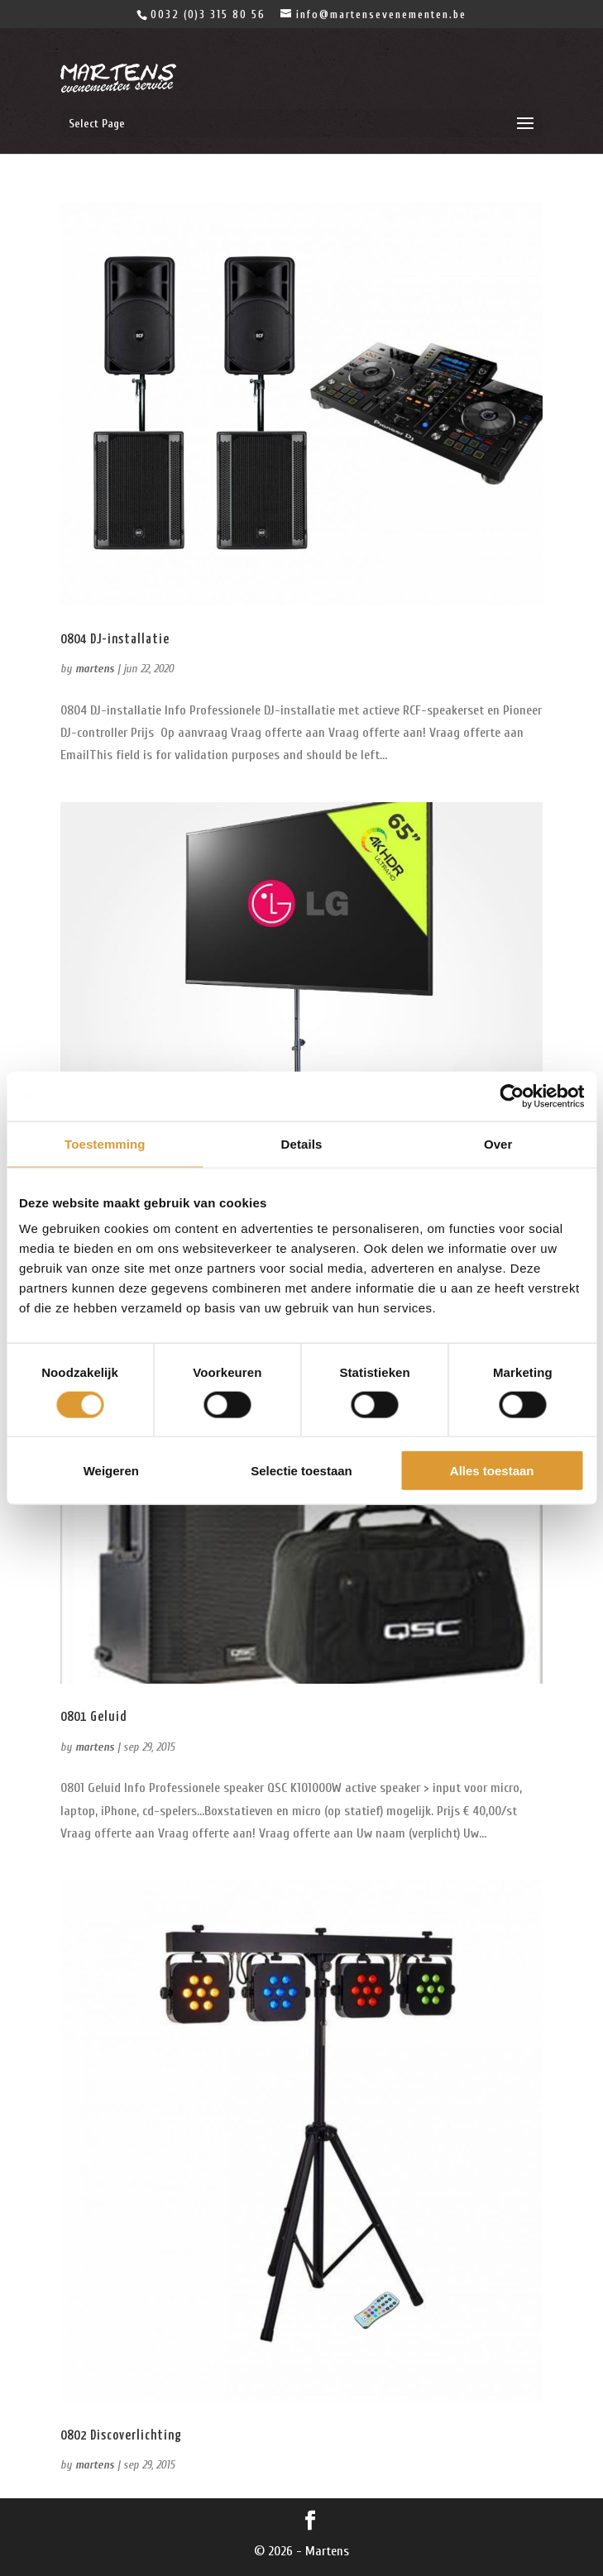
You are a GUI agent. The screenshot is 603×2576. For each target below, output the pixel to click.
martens (94, 669)
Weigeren (111, 1471)
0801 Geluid (93, 1717)
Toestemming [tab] (105, 1143)
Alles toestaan (492, 1471)
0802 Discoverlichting (121, 2436)
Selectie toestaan (301, 1471)
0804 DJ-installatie (115, 640)
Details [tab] (302, 1143)
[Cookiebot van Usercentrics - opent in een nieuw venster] (511, 1095)
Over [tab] (498, 1143)
